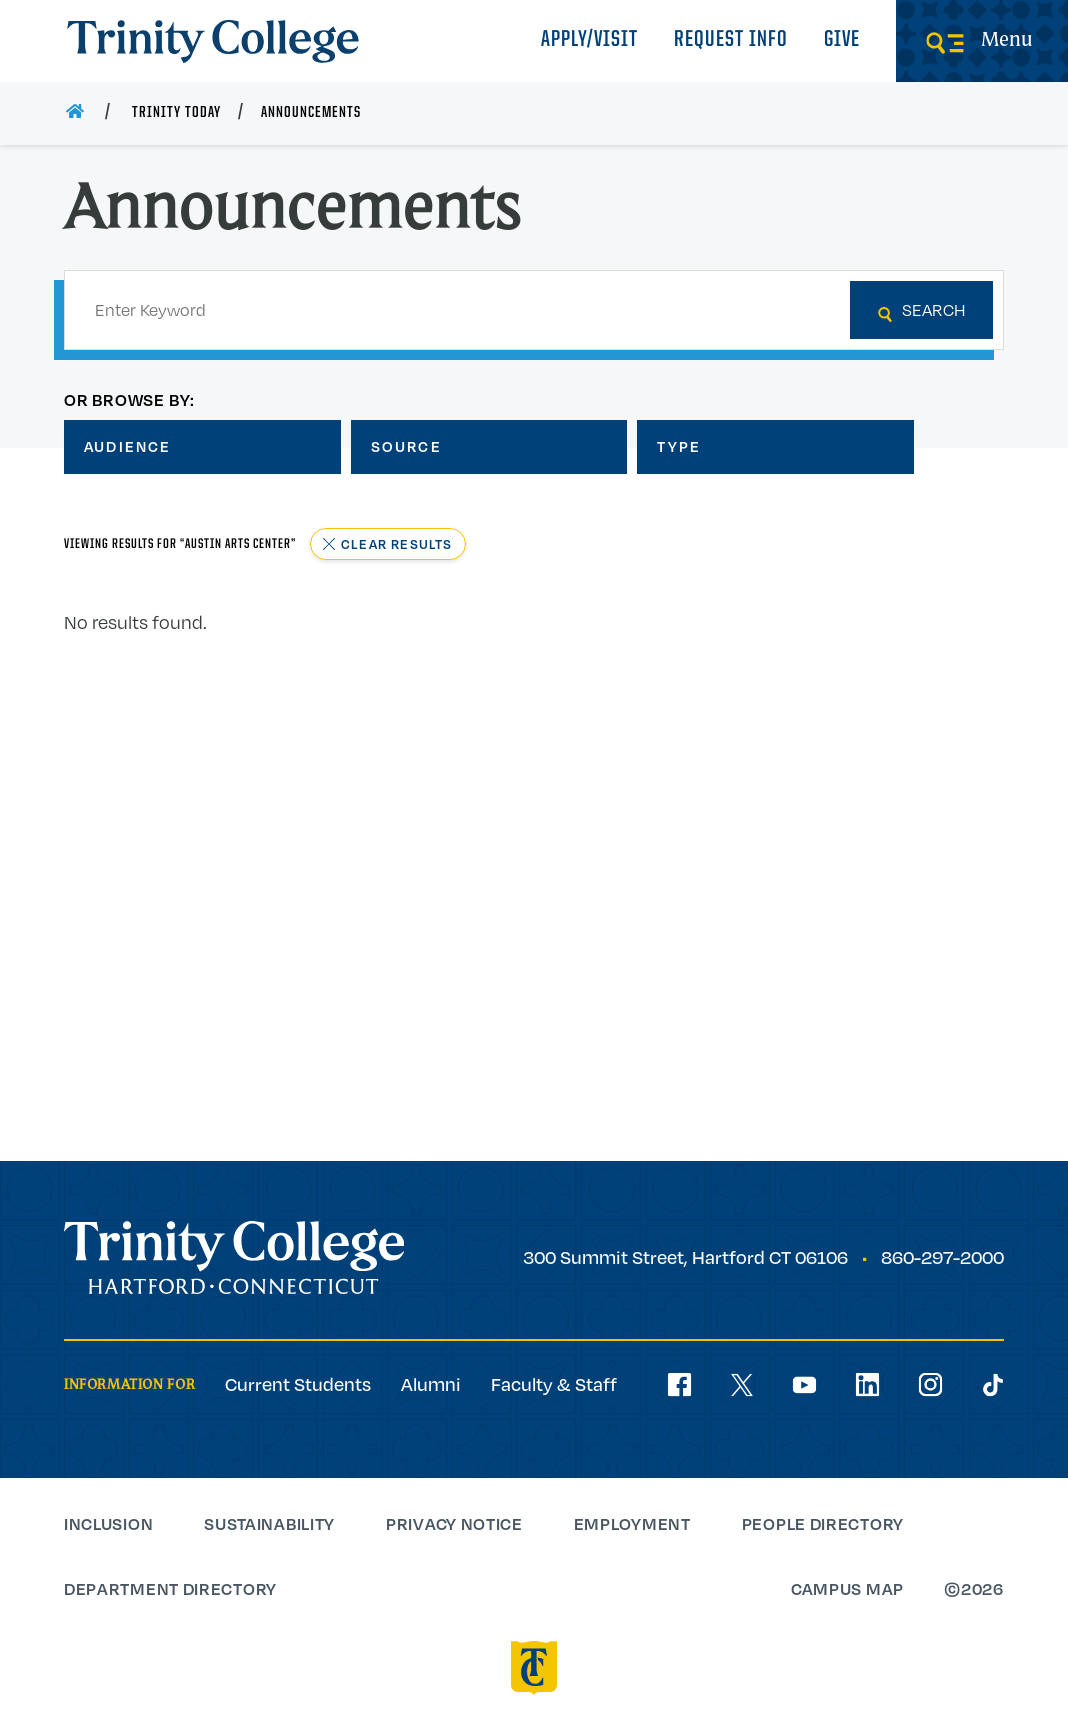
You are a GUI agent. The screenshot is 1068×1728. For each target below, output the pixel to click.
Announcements (311, 113)
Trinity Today (176, 113)
